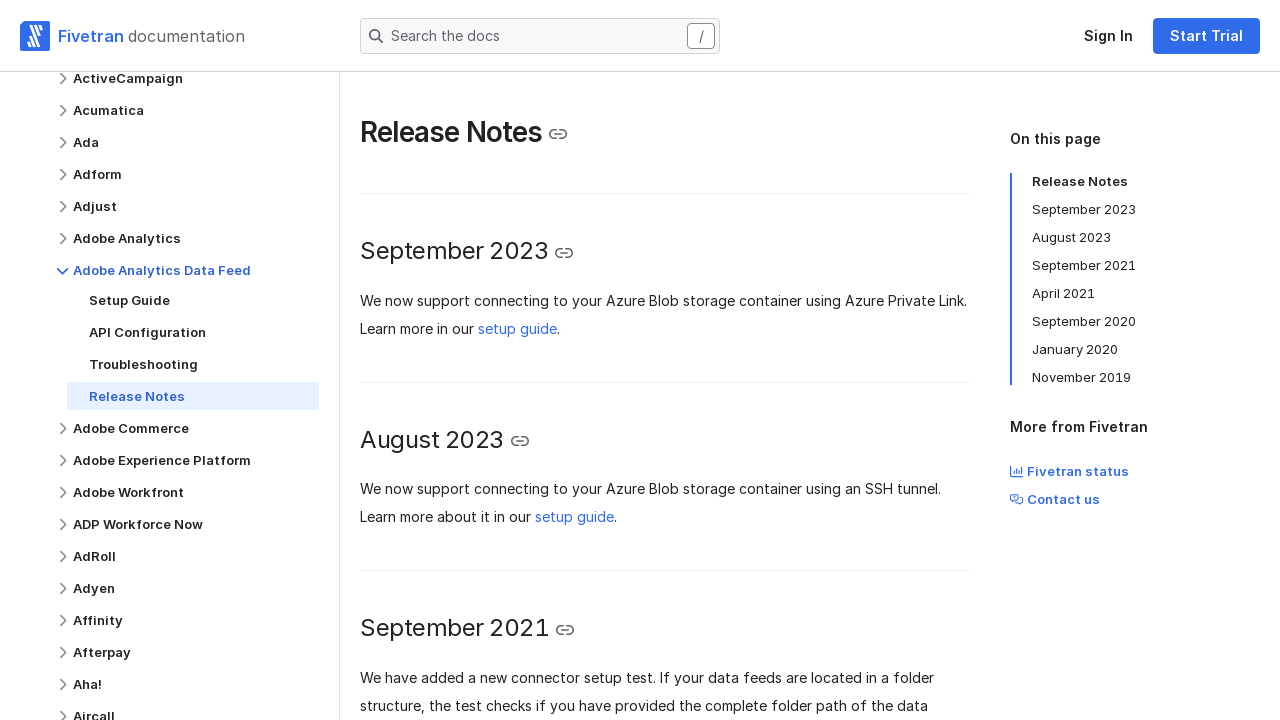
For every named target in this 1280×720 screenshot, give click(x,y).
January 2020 (1075, 349)
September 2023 (1084, 209)
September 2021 (1084, 265)
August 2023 (1071, 237)
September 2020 (1084, 321)
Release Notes (1080, 181)
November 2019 (1081, 377)
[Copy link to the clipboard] (558, 134)
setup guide (517, 328)
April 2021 (1063, 293)
